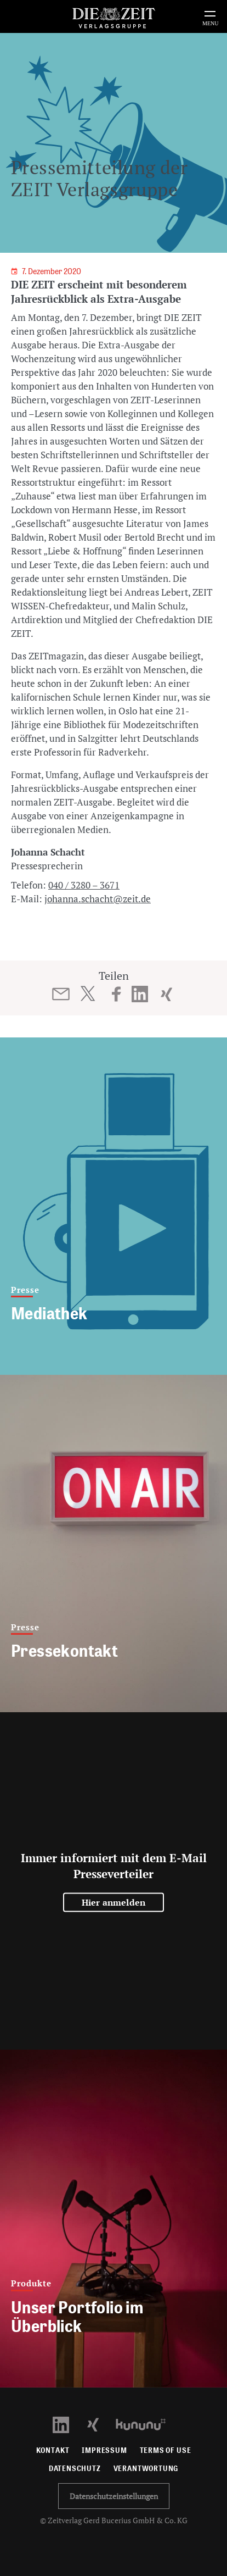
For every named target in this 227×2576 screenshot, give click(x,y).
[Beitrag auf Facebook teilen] (116, 994)
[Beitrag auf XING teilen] (166, 994)
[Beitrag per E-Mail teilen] (61, 994)
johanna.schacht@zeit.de (97, 898)
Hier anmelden (114, 1902)
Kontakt (53, 2450)
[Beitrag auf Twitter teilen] (87, 993)
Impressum (104, 2450)
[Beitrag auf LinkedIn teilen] (140, 994)
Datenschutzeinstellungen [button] (114, 2496)
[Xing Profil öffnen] (99, 2423)
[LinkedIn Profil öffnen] (67, 2423)
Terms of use (165, 2450)
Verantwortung (146, 2468)
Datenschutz (75, 2468)
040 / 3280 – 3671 (84, 885)
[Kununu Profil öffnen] (146, 2423)
